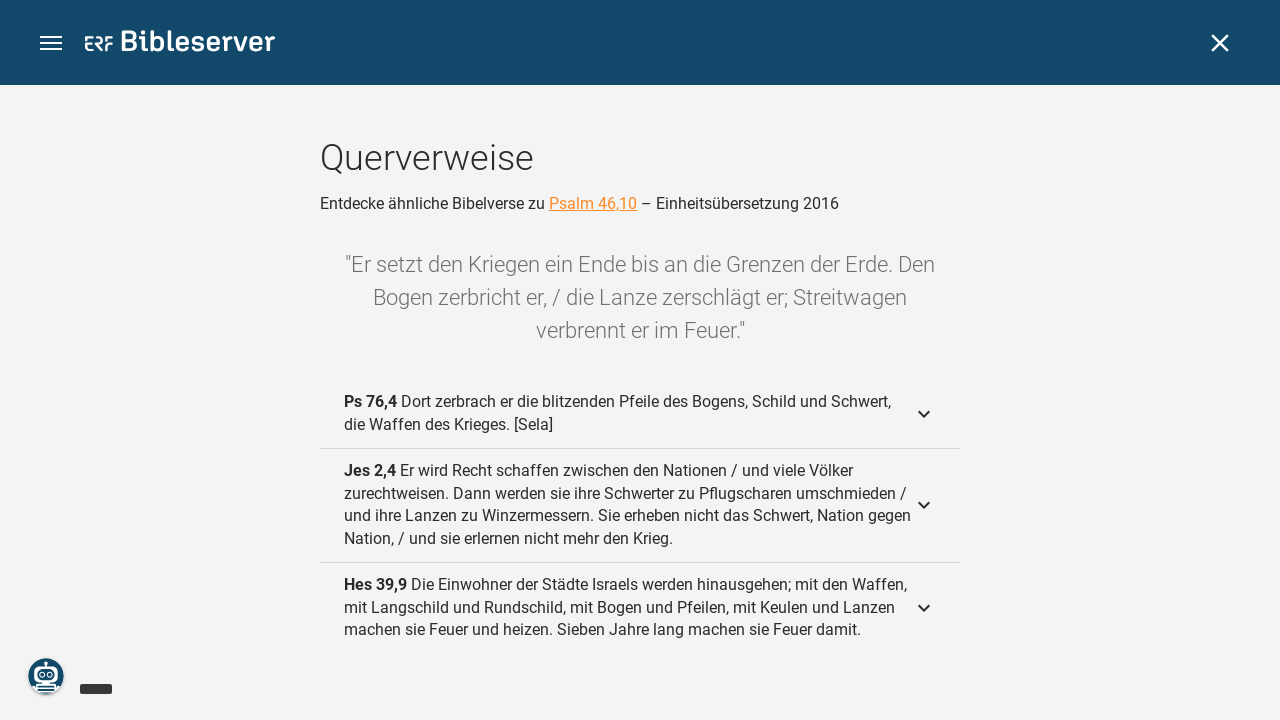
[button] (51, 43)
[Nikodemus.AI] (46, 676)
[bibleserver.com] (180, 44)
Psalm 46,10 (593, 203)
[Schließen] (1220, 43)
